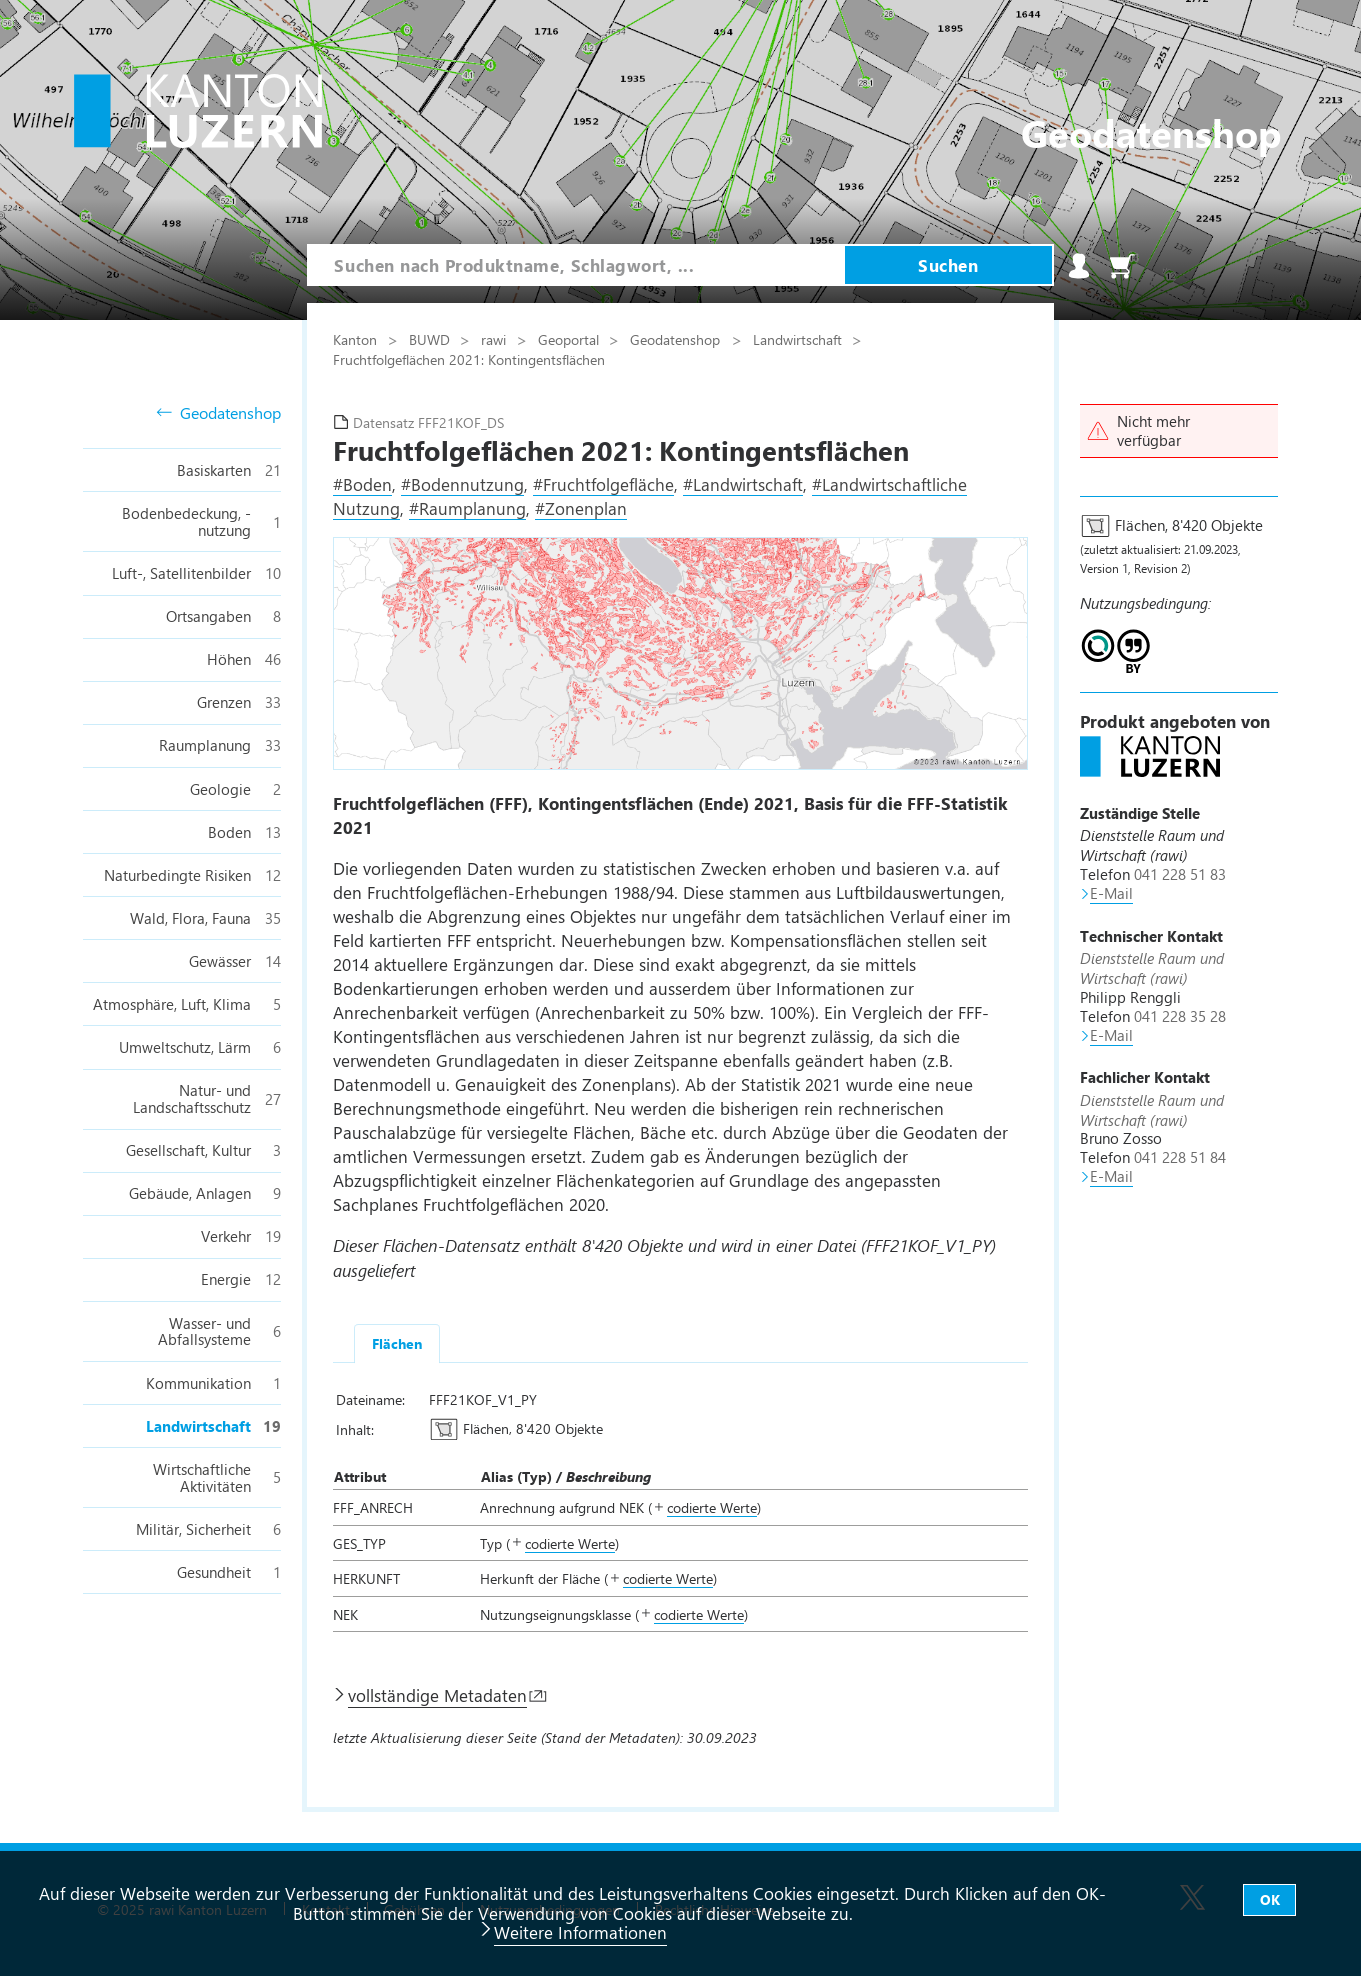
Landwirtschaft (799, 339)
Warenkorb (1122, 266)
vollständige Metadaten (437, 1695)
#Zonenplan (581, 508)
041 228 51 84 (1180, 1157)
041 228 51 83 (1180, 874)
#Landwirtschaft (743, 484)
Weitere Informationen (580, 1932)
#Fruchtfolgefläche (603, 484)
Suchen (948, 265)
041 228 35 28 (1180, 1016)
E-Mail (1111, 893)
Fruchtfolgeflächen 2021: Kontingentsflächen (469, 359)
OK (1270, 1899)
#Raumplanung (467, 508)
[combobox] (575, 265)
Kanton (357, 339)
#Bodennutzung (462, 484)
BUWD (431, 339)
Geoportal (570, 339)
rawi (495, 339)
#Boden (362, 484)
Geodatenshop (218, 413)
